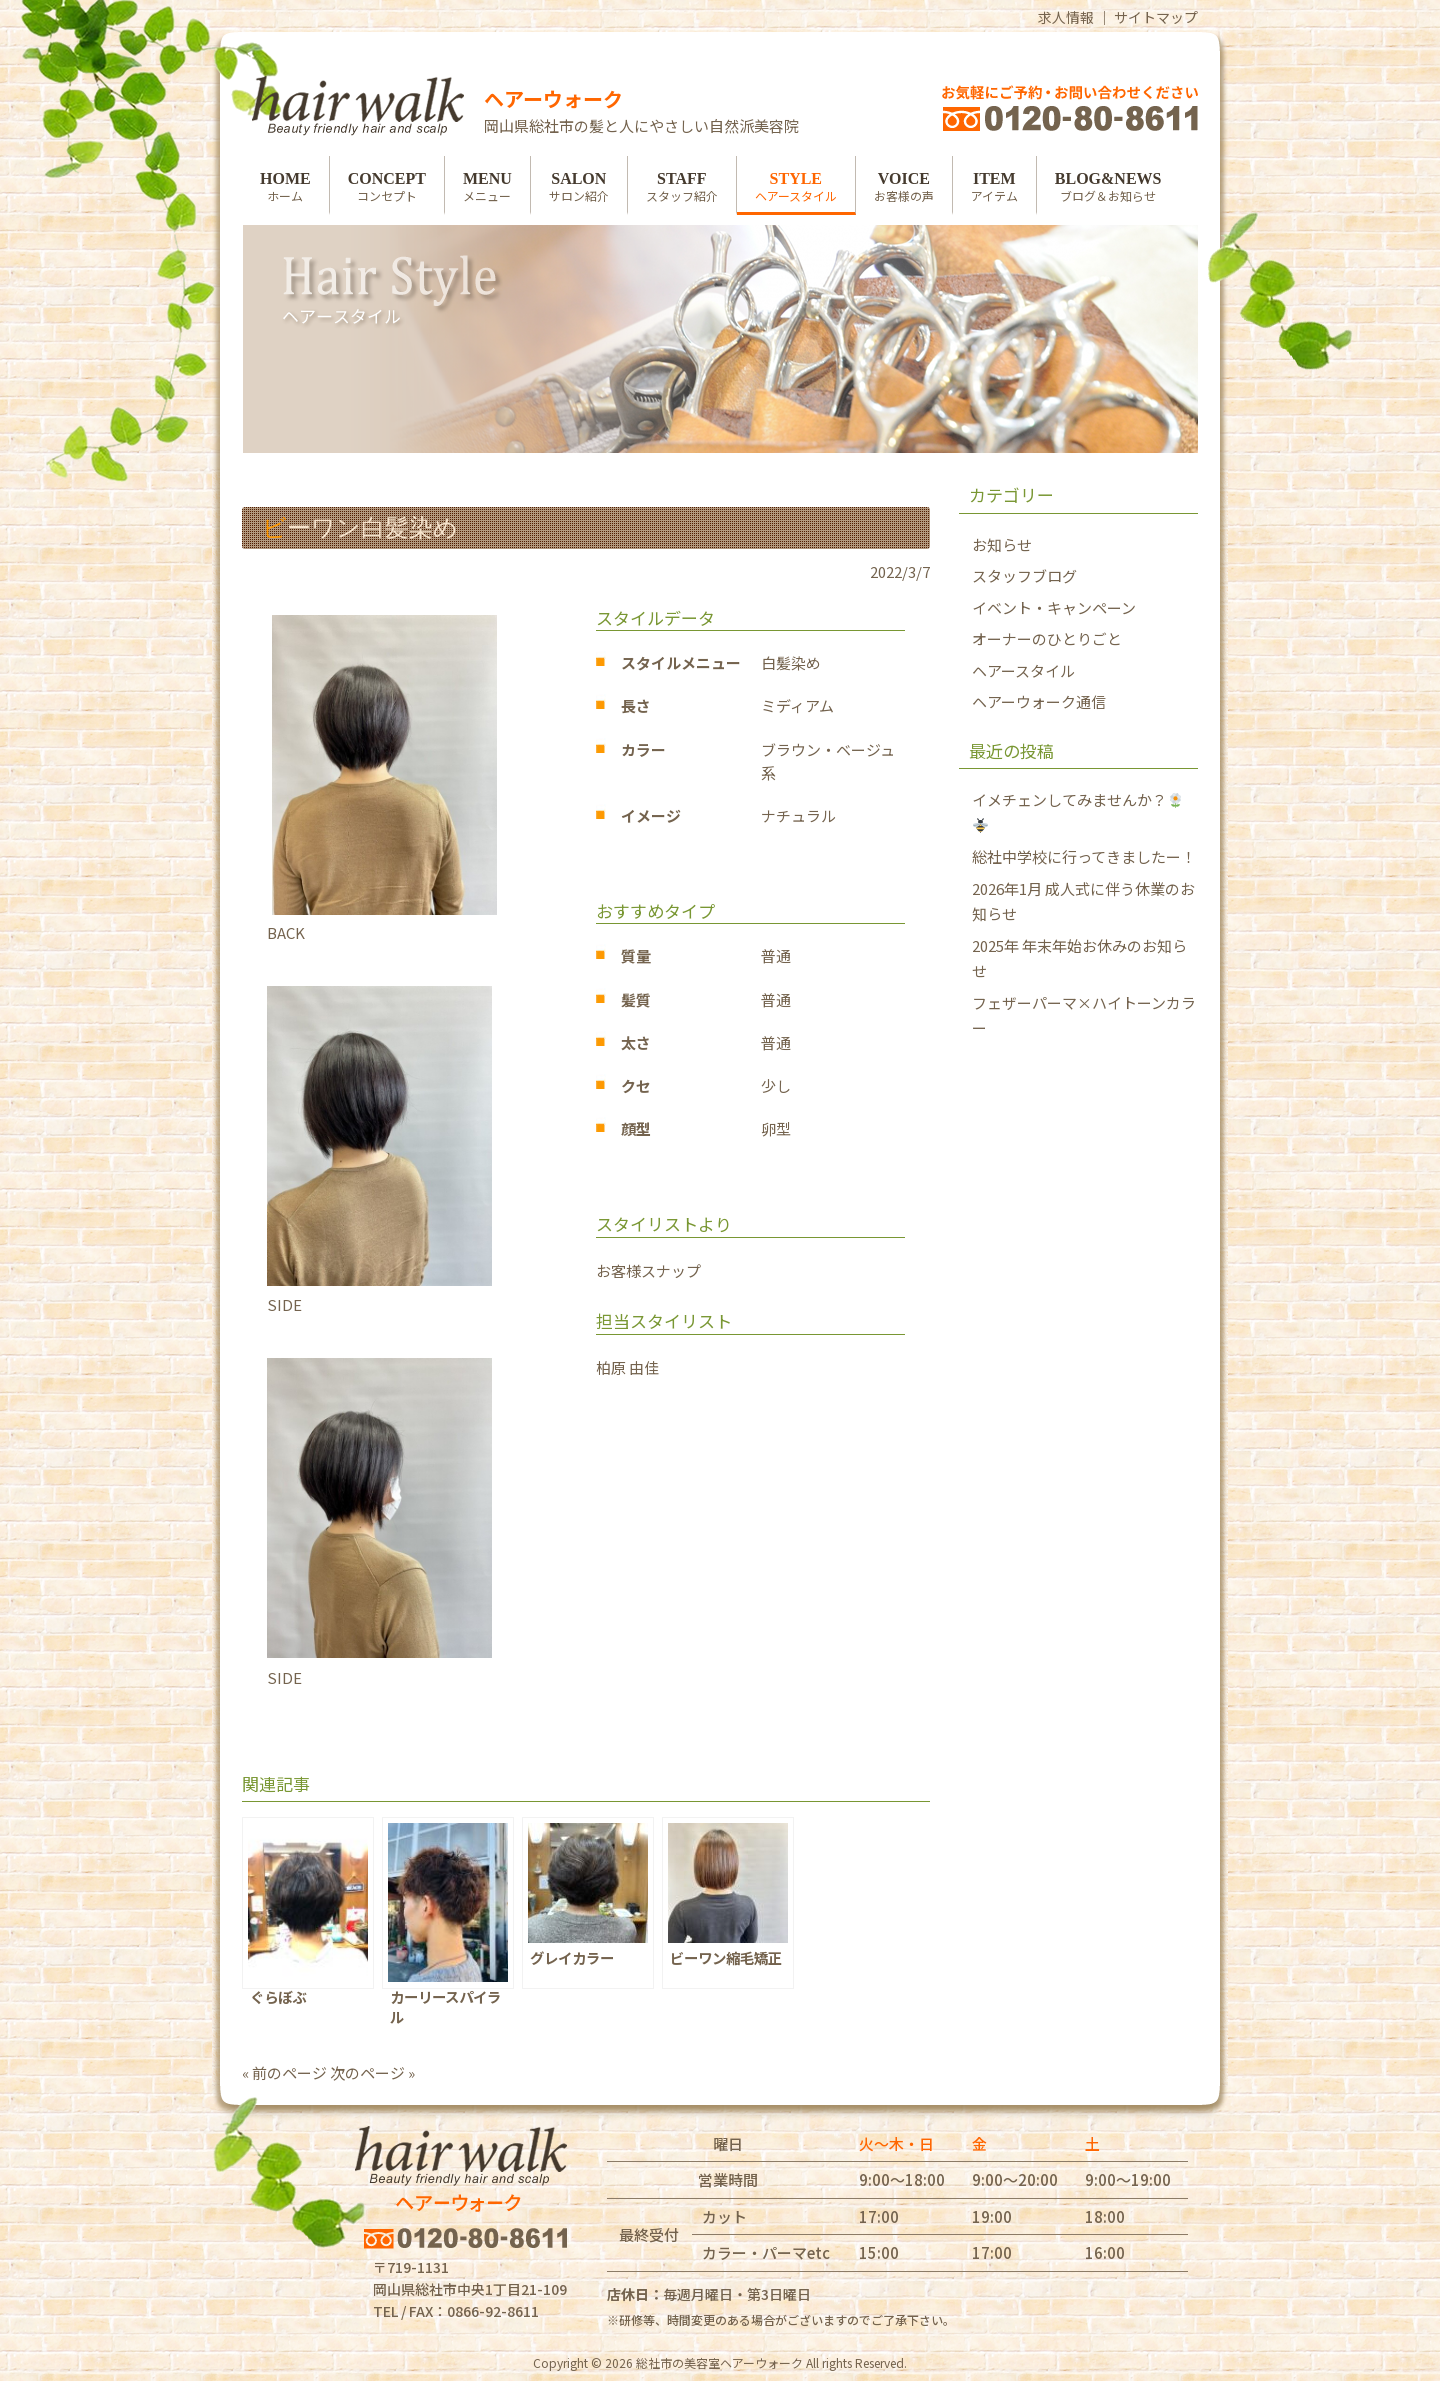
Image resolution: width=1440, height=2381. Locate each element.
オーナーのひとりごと (1047, 638)
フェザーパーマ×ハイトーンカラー (1084, 1015)
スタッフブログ (1024, 575)
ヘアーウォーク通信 (1039, 701)
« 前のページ (284, 2072)
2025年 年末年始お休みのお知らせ (1079, 958)
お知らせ (1002, 544)
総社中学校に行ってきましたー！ (1084, 856)
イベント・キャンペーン (1054, 607)
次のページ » (372, 2072)
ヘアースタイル (1023, 670)
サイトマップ (1156, 17)
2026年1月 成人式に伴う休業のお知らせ (1083, 901)
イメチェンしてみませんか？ (1077, 811)
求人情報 (1066, 17)
